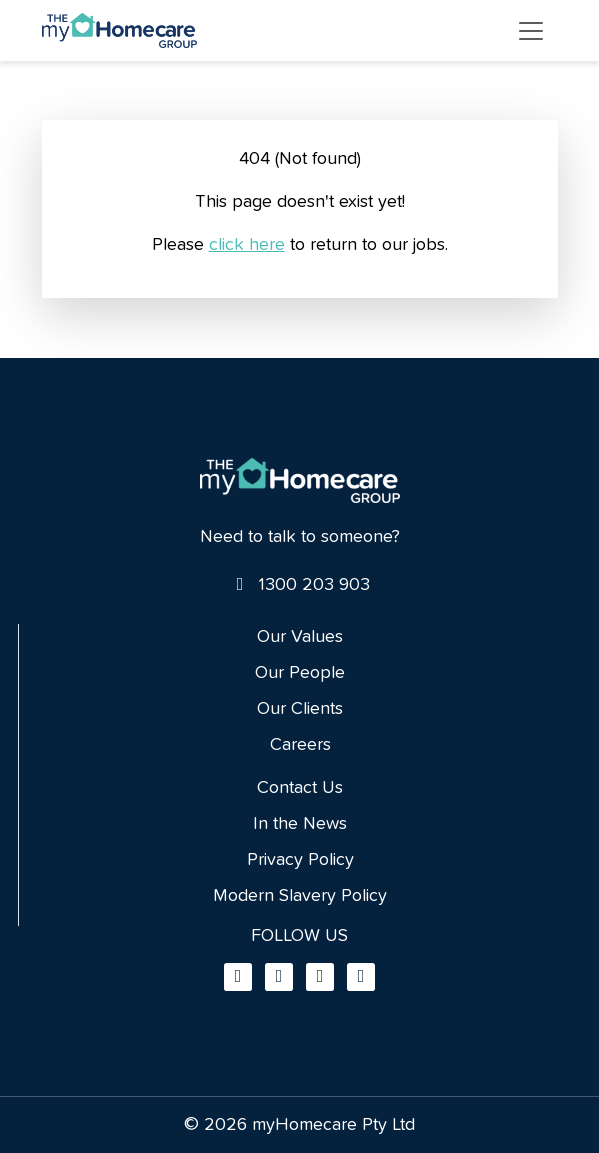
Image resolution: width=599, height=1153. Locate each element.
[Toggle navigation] (531, 31)
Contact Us (300, 788)
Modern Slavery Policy (300, 896)
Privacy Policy (300, 860)
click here (247, 245)
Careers (300, 745)
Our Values (300, 637)
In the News (300, 824)
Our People (300, 673)
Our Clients (300, 709)
